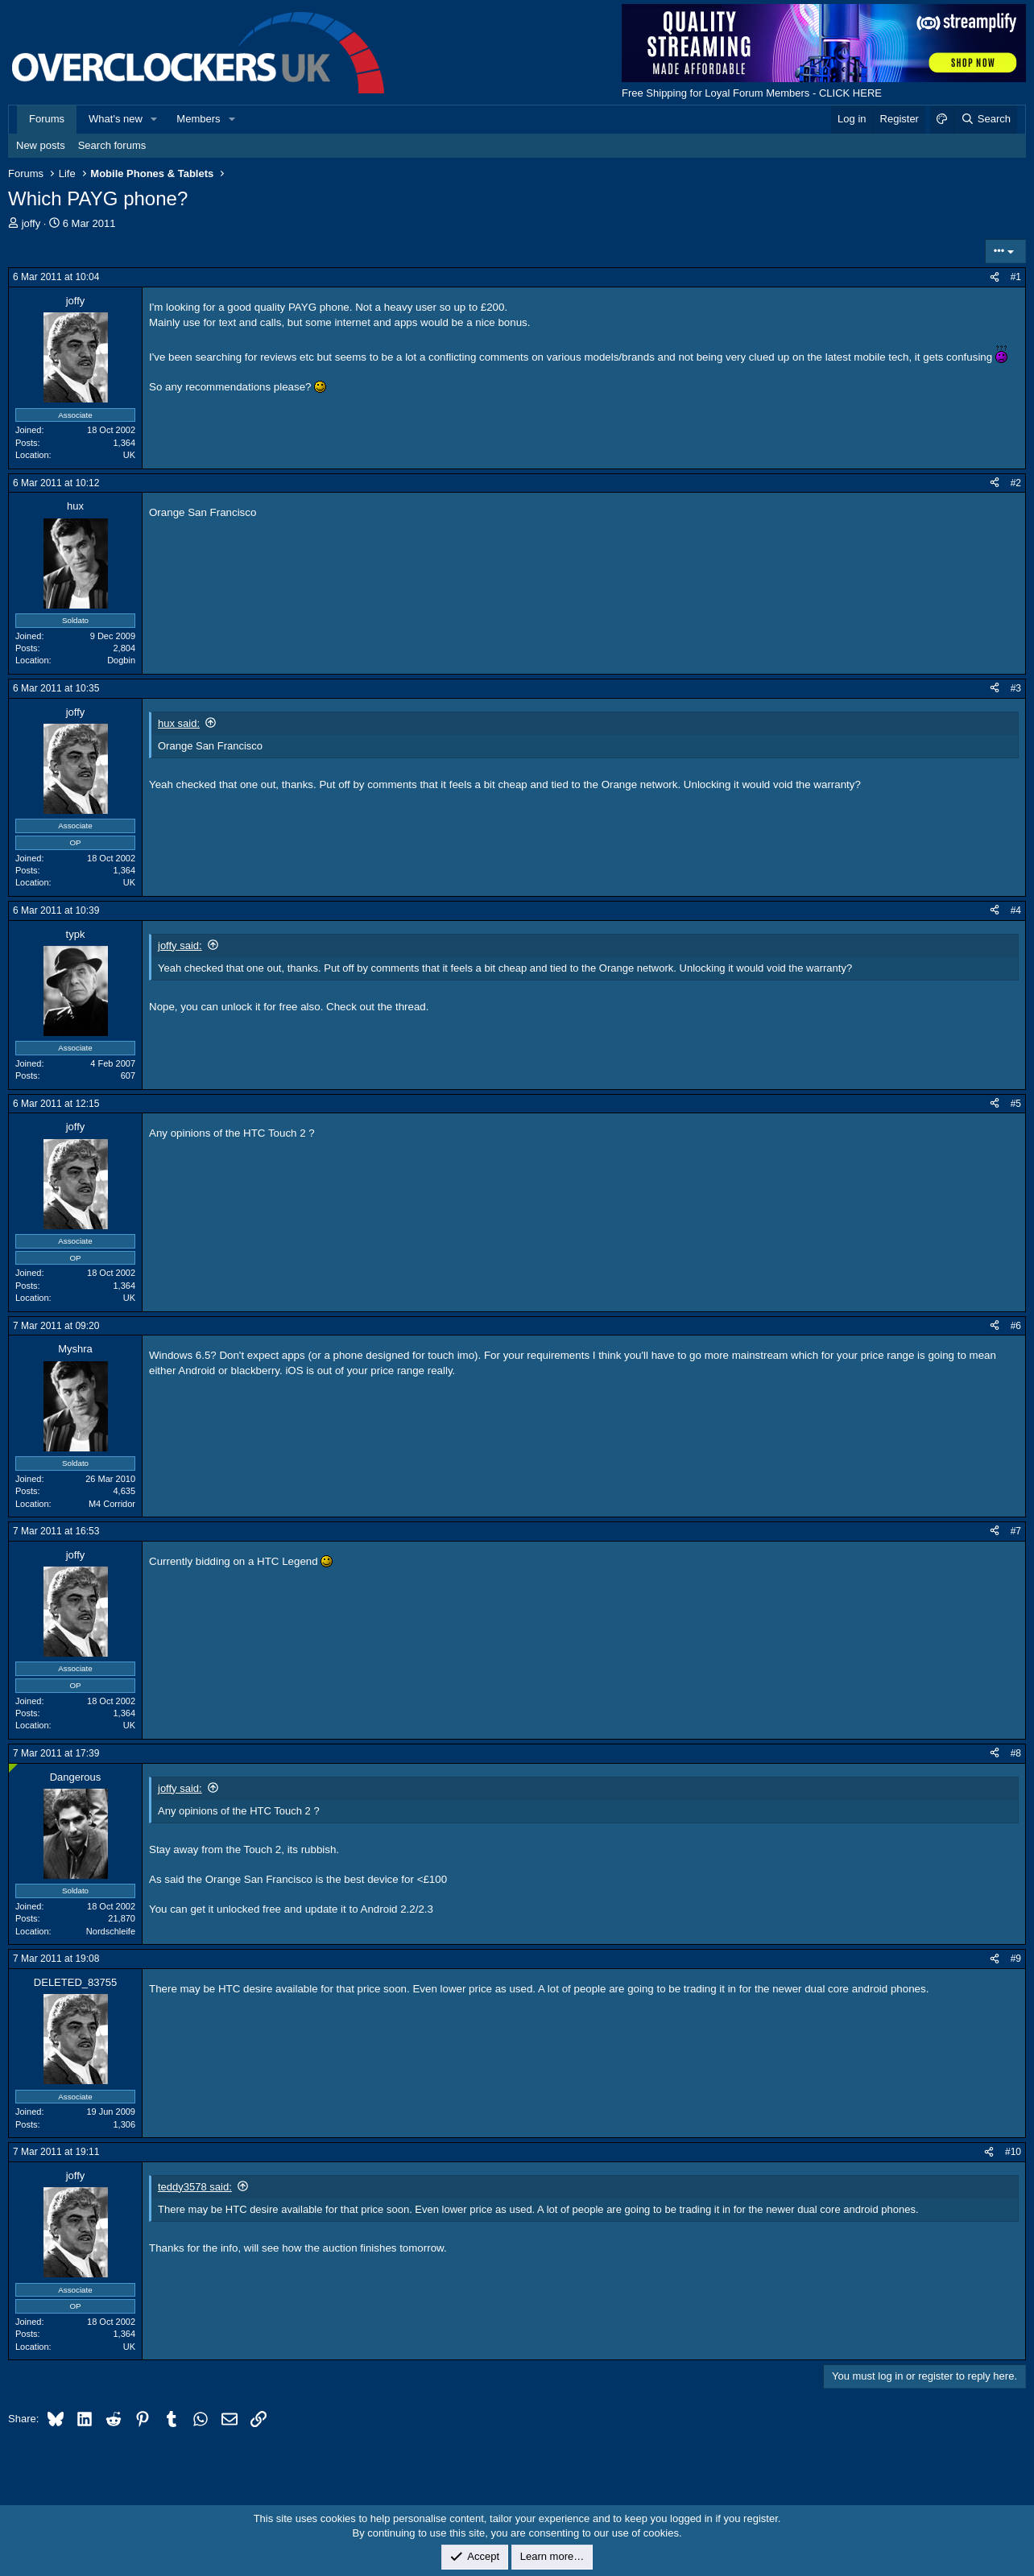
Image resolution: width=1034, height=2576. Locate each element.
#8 (1016, 1753)
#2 (1016, 483)
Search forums (112, 145)
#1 (1016, 277)
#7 (1016, 1531)
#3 (1016, 688)
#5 (1016, 1103)
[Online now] (13, 1768)
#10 (1013, 2151)
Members (198, 119)
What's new (116, 119)
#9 (1016, 1958)
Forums (46, 119)
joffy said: (180, 945)
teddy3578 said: (195, 2187)
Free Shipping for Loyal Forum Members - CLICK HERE (752, 93)
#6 (1016, 1325)
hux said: (179, 723)
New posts (40, 145)
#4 (1016, 910)
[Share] (994, 277)
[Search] (985, 119)
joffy (31, 223)
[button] (154, 119)
